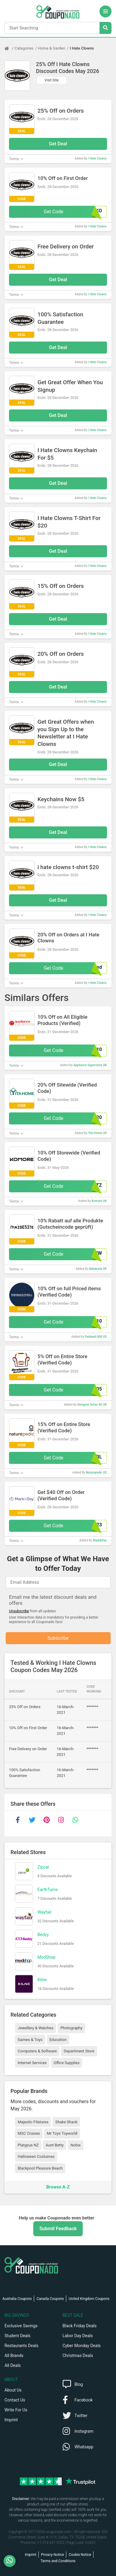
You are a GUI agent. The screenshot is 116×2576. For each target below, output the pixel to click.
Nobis (75, 2145)
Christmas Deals (78, 2355)
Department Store (79, 2051)
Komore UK (99, 1201)
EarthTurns (47, 1889)
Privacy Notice (52, 2555)
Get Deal (58, 144)
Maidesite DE (98, 1268)
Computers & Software (37, 2051)
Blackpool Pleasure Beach (40, 2168)
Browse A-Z (58, 2187)
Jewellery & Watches (35, 2028)
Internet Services (32, 2062)
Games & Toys (30, 2039)
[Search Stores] (106, 28)
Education (58, 2039)
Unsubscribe (19, 1611)
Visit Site (52, 80)
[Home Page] (9, 48)
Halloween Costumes (36, 2156)
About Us (13, 2390)
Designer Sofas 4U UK (92, 1404)
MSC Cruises (29, 2133)
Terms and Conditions (58, 2561)
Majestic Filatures (33, 2122)
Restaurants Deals (21, 2345)
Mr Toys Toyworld (62, 2133)
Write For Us (15, 2409)
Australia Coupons (17, 2299)
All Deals (12, 2365)
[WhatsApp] (12, 2561)
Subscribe (58, 1638)
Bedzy (43, 1934)
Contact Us (14, 2400)
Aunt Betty (55, 2145)
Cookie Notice (80, 2555)
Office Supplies (66, 2062)
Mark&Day (100, 1540)
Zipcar (43, 1867)
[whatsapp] (75, 1820)
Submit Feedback (57, 2228)
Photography (71, 2028)
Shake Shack (66, 2122)
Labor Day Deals (78, 2335)
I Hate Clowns (82, 48)
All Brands (13, 2355)
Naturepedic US (96, 1472)
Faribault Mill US (96, 1336)
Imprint (11, 2419)
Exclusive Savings (20, 2325)
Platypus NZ (28, 2145)
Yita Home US (97, 1133)
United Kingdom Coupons (89, 2299)
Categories (24, 48)
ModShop (46, 1957)
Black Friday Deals (80, 2325)
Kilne (42, 1979)
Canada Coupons (50, 2299)
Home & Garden (51, 48)
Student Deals (17, 2335)
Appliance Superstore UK (90, 1065)
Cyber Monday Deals (82, 2345)
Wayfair (44, 1912)
